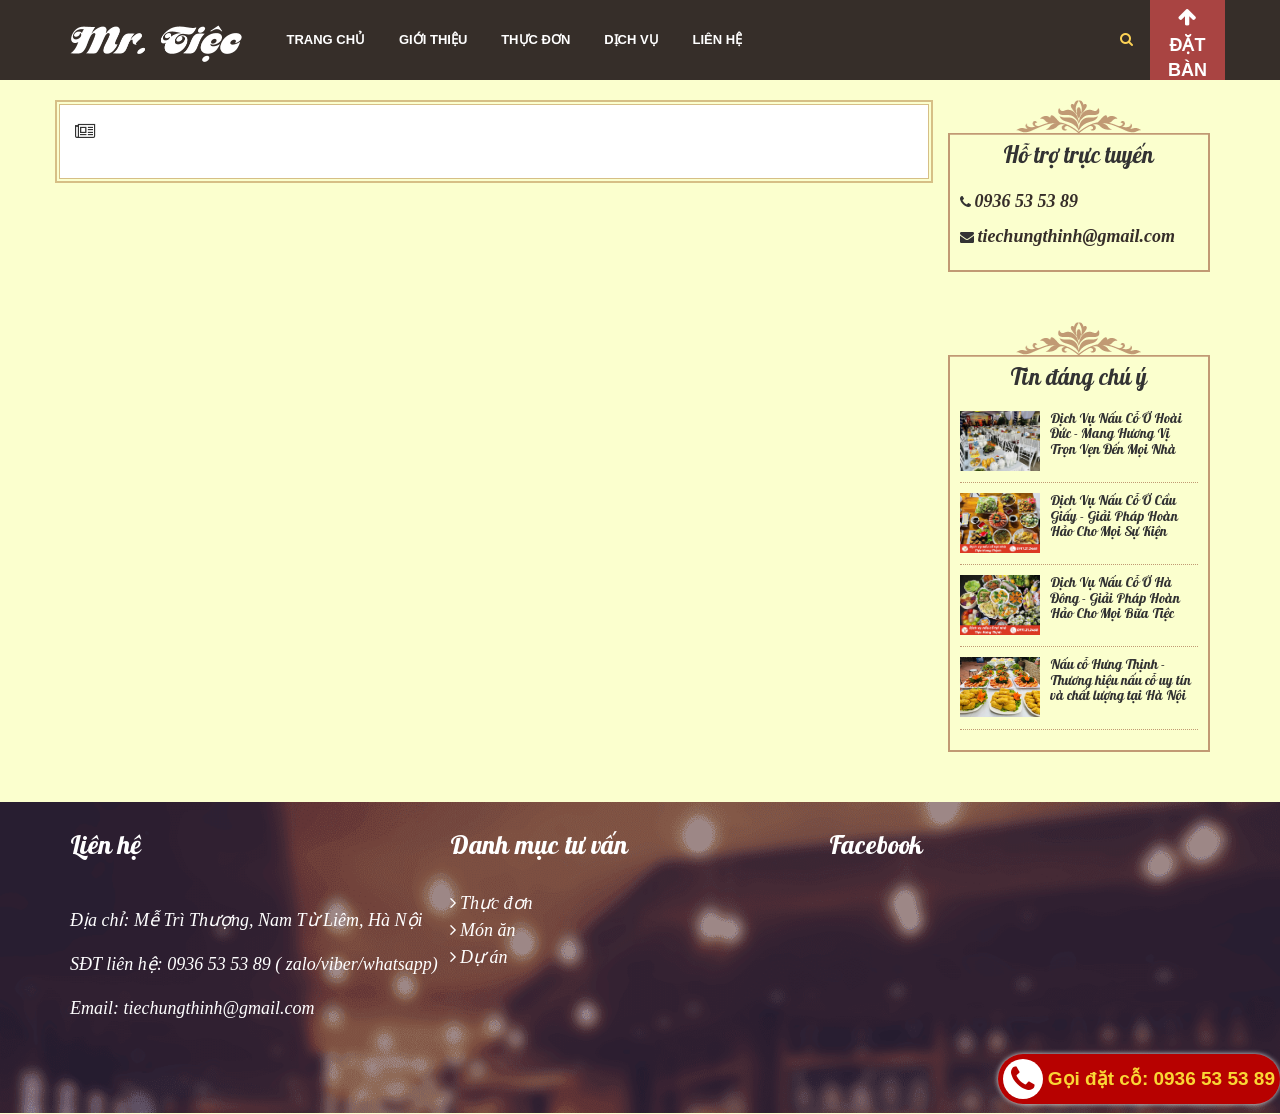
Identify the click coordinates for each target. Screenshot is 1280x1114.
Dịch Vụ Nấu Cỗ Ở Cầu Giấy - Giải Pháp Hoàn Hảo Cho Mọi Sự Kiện (1114, 516)
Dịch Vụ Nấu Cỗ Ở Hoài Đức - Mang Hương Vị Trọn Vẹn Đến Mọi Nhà (1116, 434)
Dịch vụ (631, 39)
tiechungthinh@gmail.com (1076, 236)
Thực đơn (535, 39)
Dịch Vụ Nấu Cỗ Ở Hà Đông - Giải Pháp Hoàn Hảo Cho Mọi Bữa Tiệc (1115, 598)
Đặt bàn (1187, 57)
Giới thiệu (433, 39)
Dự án (484, 957)
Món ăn (488, 930)
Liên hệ (718, 39)
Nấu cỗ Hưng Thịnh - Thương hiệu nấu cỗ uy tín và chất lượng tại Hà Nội (1120, 680)
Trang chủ (326, 39)
